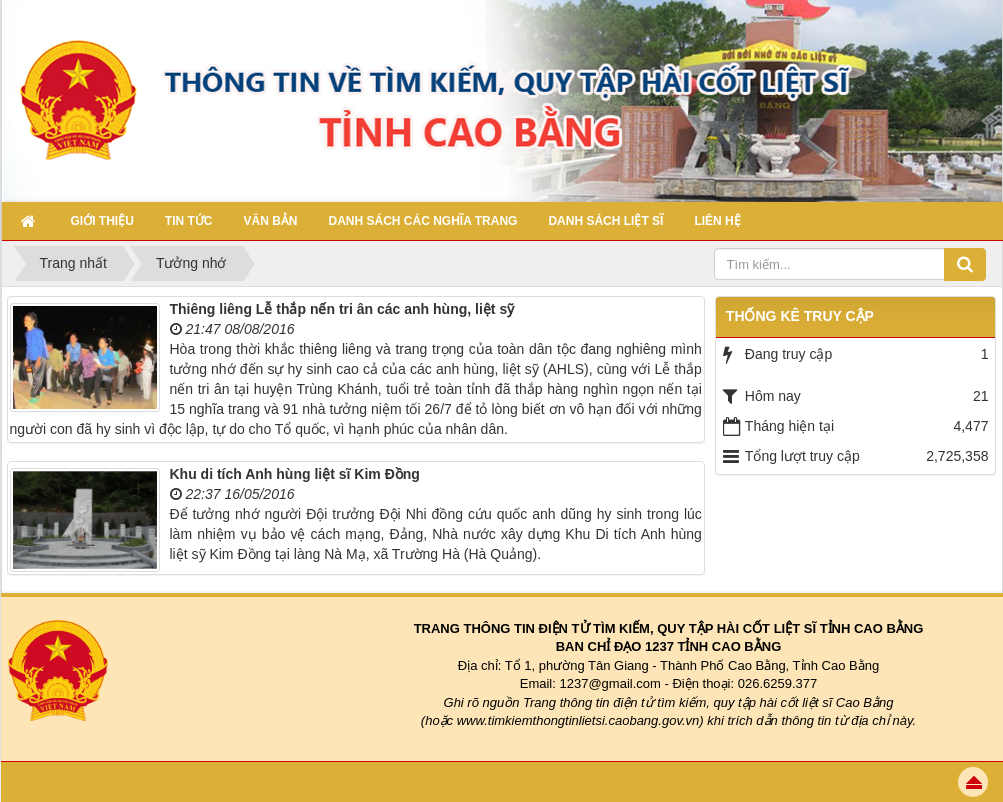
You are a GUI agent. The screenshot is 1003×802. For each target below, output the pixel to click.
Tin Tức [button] (189, 221)
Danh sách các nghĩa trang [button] (423, 221)
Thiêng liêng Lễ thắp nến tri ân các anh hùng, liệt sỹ (342, 309)
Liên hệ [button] (717, 221)
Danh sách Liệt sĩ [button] (605, 221)
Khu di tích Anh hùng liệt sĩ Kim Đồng (295, 474)
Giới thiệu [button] (102, 221)
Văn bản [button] (271, 221)
